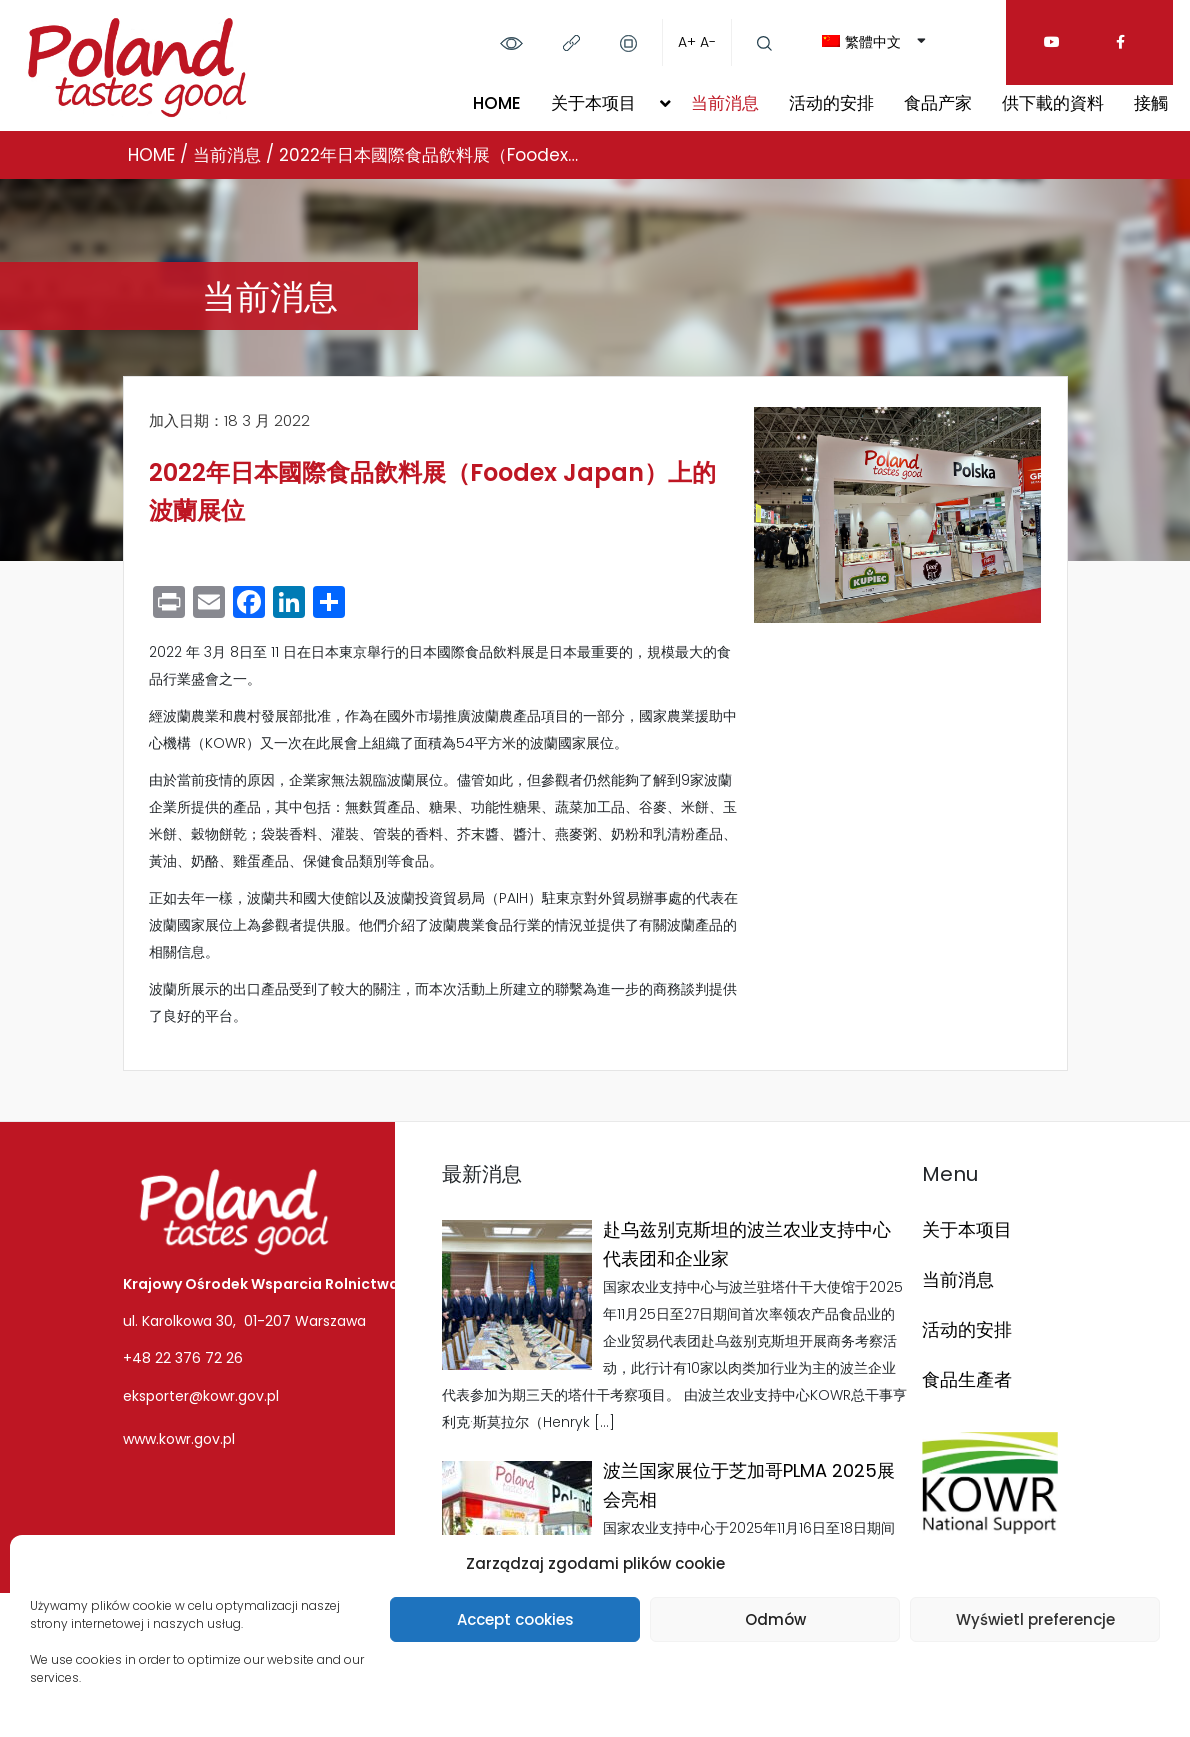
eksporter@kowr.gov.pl (201, 1396)
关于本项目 (593, 103)
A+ (687, 42)
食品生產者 (967, 1379)
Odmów (775, 1619)
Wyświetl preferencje (1035, 1619)
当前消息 (725, 103)
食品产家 (938, 103)
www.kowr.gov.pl (179, 1439)
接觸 (1151, 103)
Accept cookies (515, 1619)
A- (708, 42)
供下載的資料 (1053, 103)
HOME (497, 103)
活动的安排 (831, 103)
